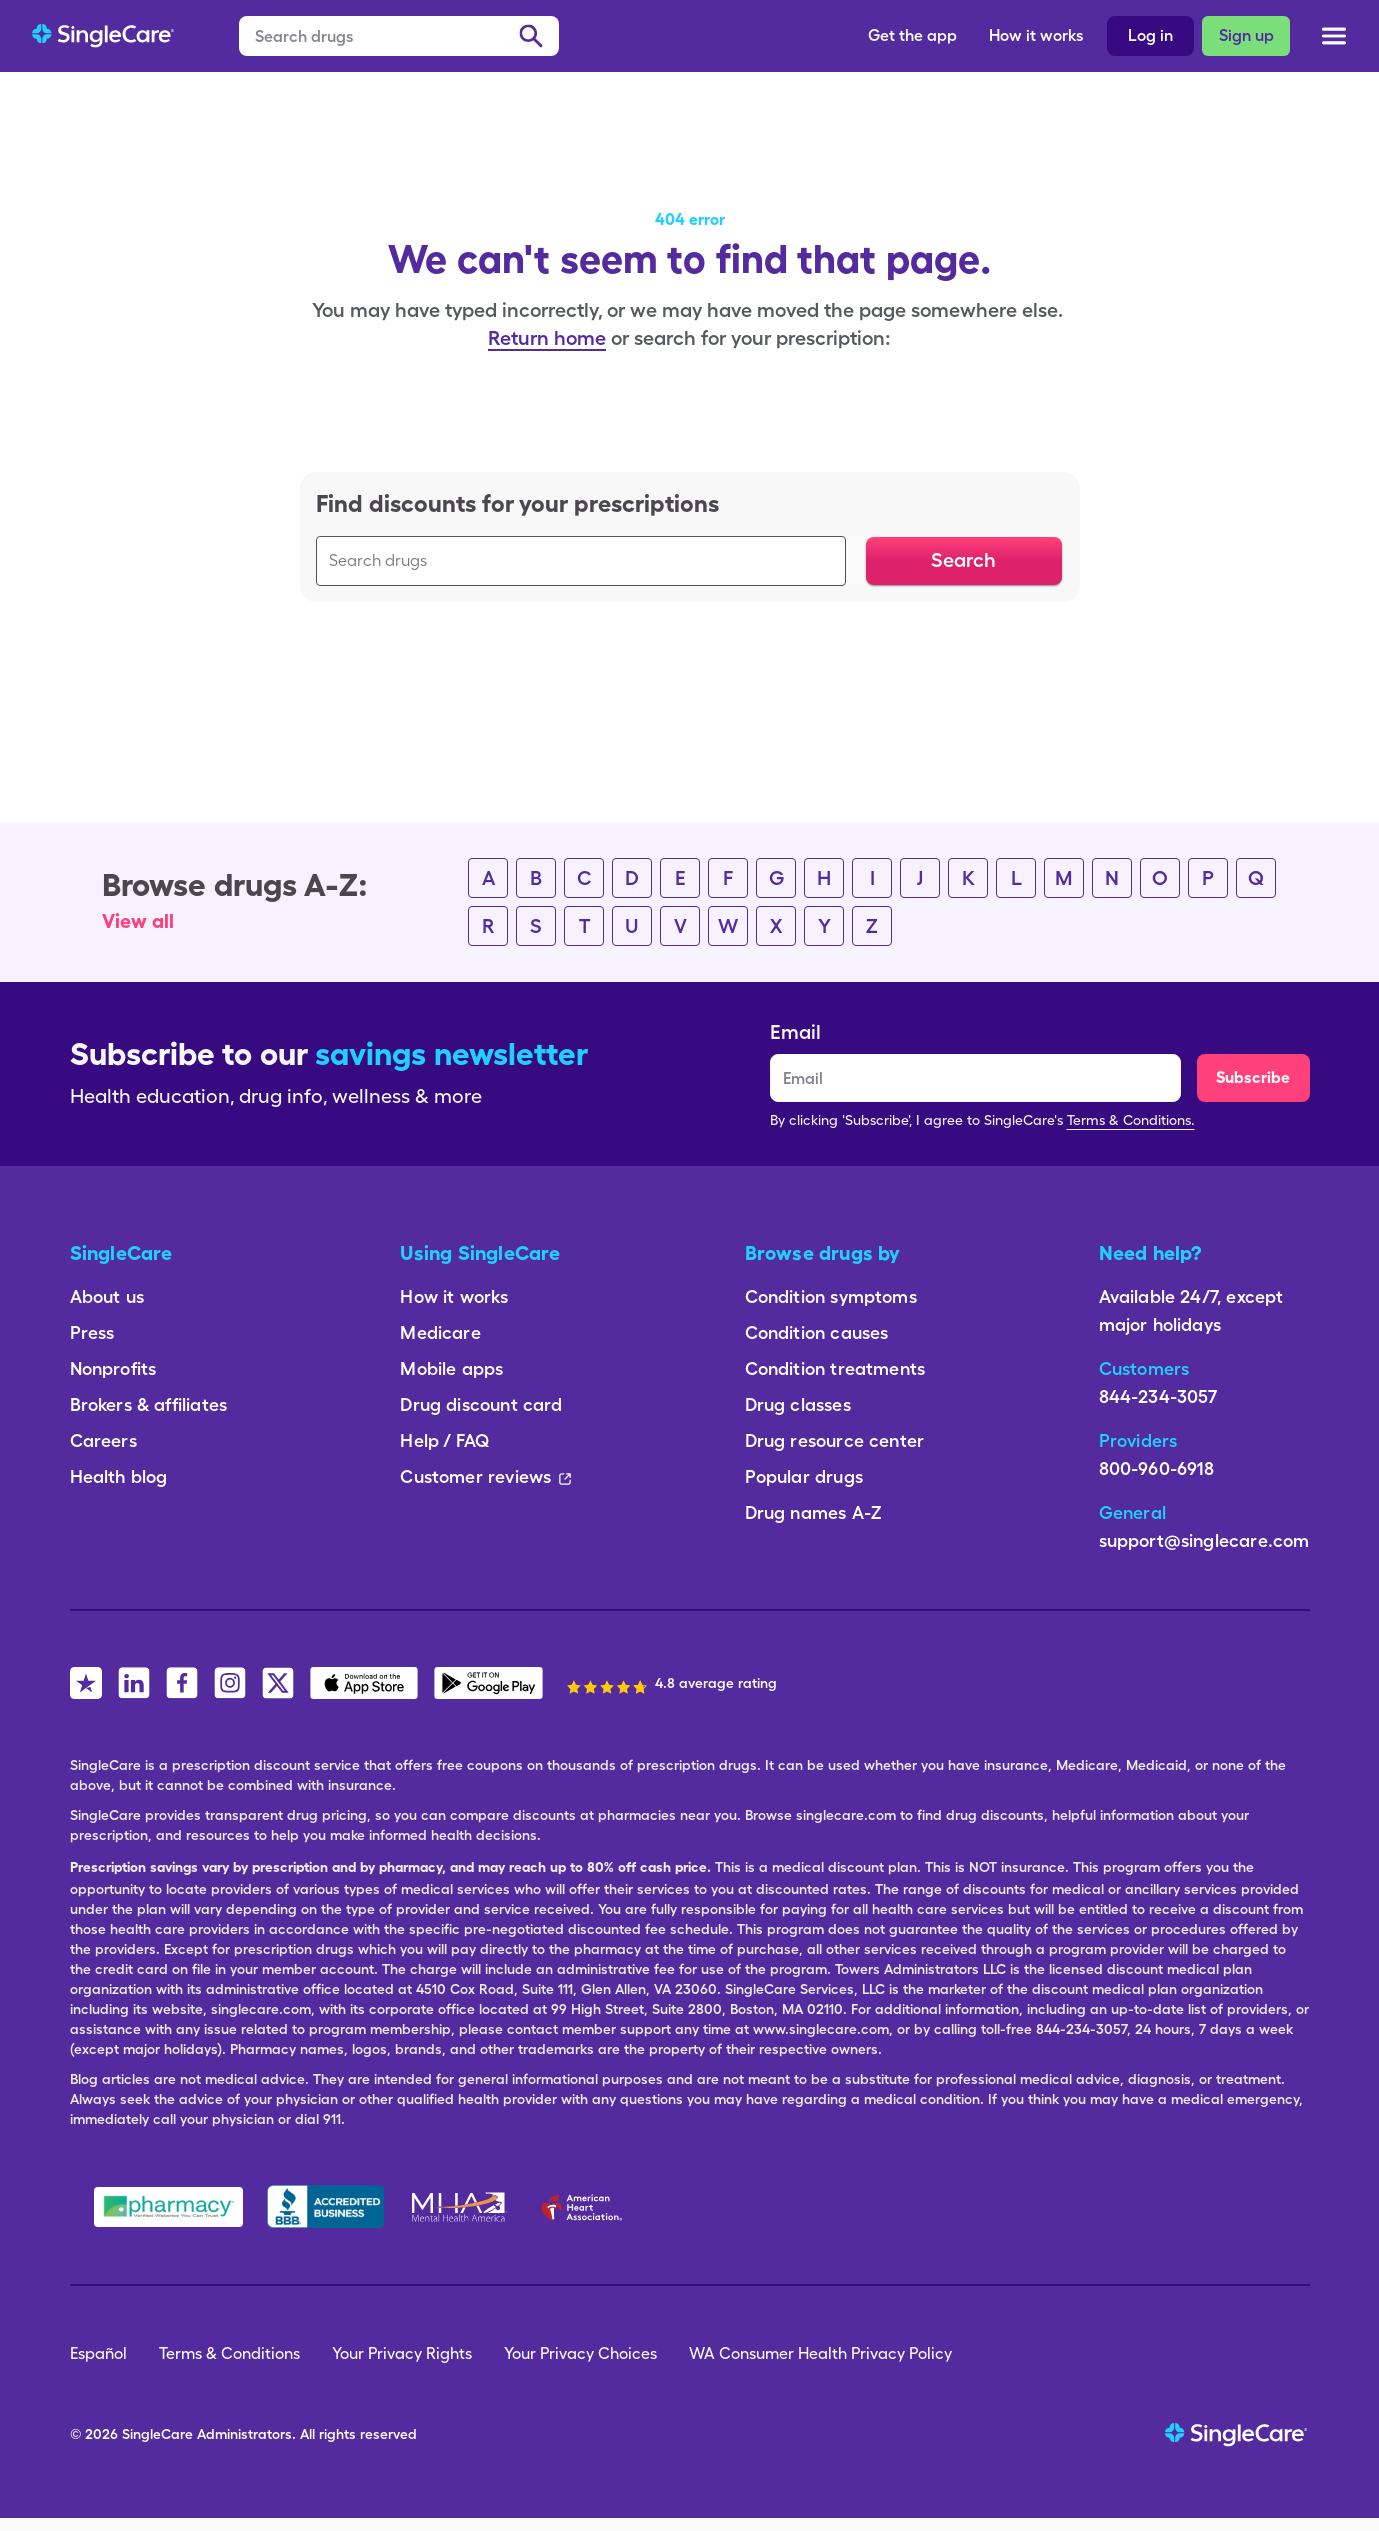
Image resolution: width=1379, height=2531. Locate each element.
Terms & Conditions (229, 2353)
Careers (103, 1440)
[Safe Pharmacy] (168, 2207)
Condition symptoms (831, 1296)
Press (92, 1332)
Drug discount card (481, 1404)
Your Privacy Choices (580, 2353)
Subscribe (1253, 1077)
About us (107, 1296)
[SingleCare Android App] (488, 1683)
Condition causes (817, 1332)
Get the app (912, 35)
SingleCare (157, 2434)
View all (138, 921)
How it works (1036, 35)
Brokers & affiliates (149, 1404)
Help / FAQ (444, 1440)
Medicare (440, 1332)
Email (795, 1032)
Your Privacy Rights (402, 2353)
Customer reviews (485, 1476)
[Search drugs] (399, 36)
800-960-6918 (1157, 1468)
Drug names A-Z (814, 1512)
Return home (547, 338)
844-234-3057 (1158, 1396)
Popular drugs (804, 1476)
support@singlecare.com (1204, 1540)
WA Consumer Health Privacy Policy (820, 2353)
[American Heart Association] (587, 2207)
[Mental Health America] (460, 2207)
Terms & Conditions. (1131, 1120)
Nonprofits (113, 1368)
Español (98, 2353)
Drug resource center (835, 1440)
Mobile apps (451, 1368)
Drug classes (798, 1404)
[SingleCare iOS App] (364, 1683)
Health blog (119, 1476)
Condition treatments (835, 1368)
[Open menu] (1334, 39)
